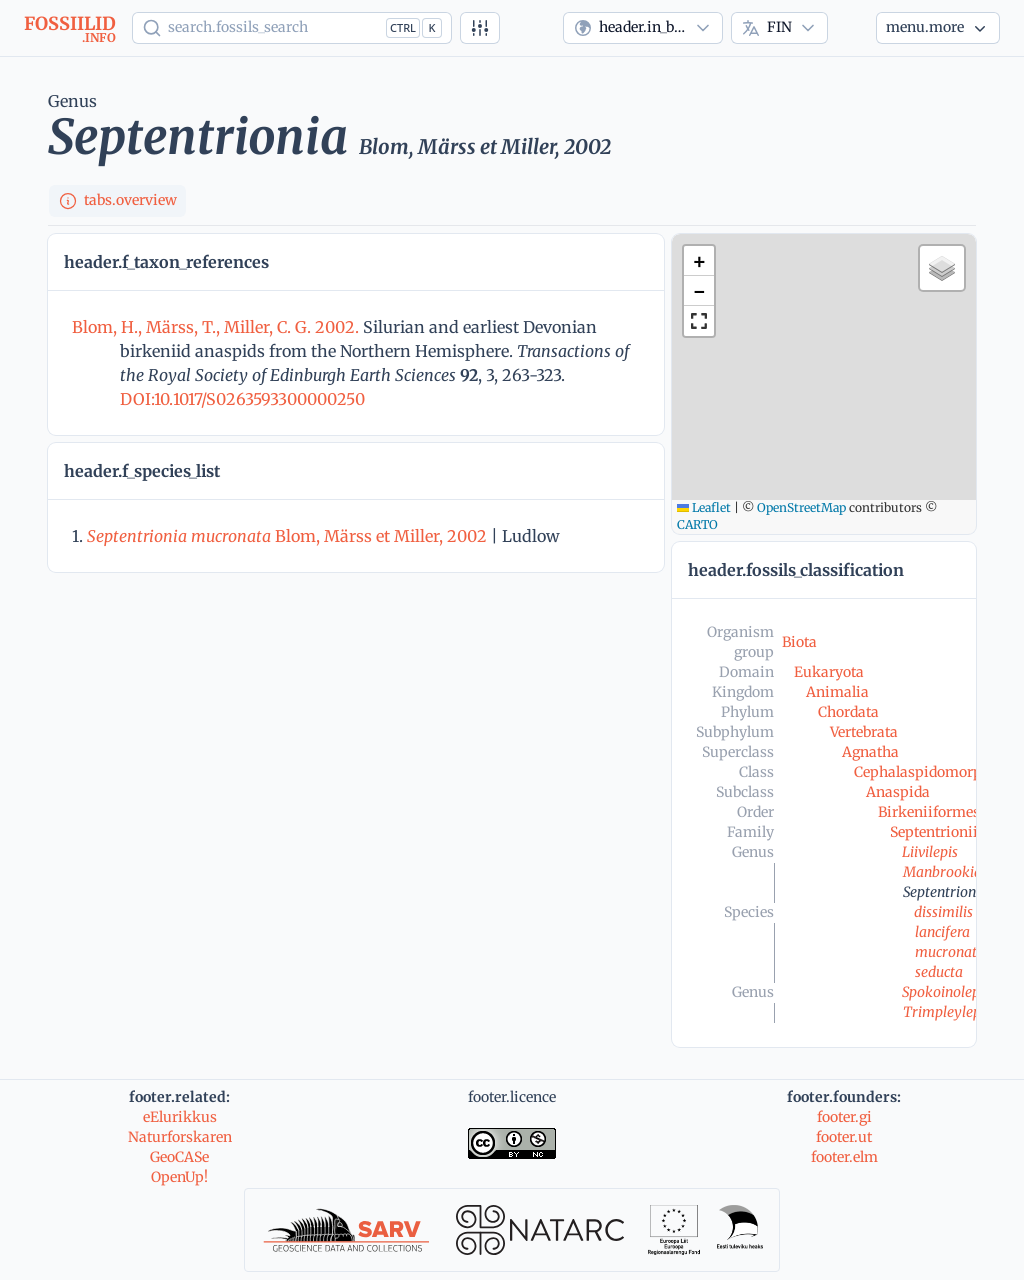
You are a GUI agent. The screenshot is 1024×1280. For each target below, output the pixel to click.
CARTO (697, 524)
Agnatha (870, 752)
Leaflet (704, 507)
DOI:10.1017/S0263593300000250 (242, 399)
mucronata (950, 952)
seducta (939, 972)
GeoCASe (179, 1157)
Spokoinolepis (946, 992)
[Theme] (852, 28)
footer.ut (844, 1137)
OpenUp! (179, 1177)
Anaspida (898, 792)
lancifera (942, 932)
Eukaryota (829, 672)
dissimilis (943, 912)
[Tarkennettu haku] (480, 28)
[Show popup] (292, 28)
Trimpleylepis (947, 1012)
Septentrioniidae (945, 832)
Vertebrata (864, 732)
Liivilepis (930, 852)
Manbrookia (942, 872)
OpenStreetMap (801, 507)
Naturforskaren (180, 1137)
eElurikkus (180, 1117)
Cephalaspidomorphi (925, 772)
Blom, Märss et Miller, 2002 (287, 536)
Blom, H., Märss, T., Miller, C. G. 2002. (217, 327)
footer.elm (844, 1157)
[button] (699, 261)
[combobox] (643, 28)
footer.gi (844, 1117)
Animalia (837, 692)
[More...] (938, 28)
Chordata (848, 712)
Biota (799, 642)
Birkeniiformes (929, 812)
